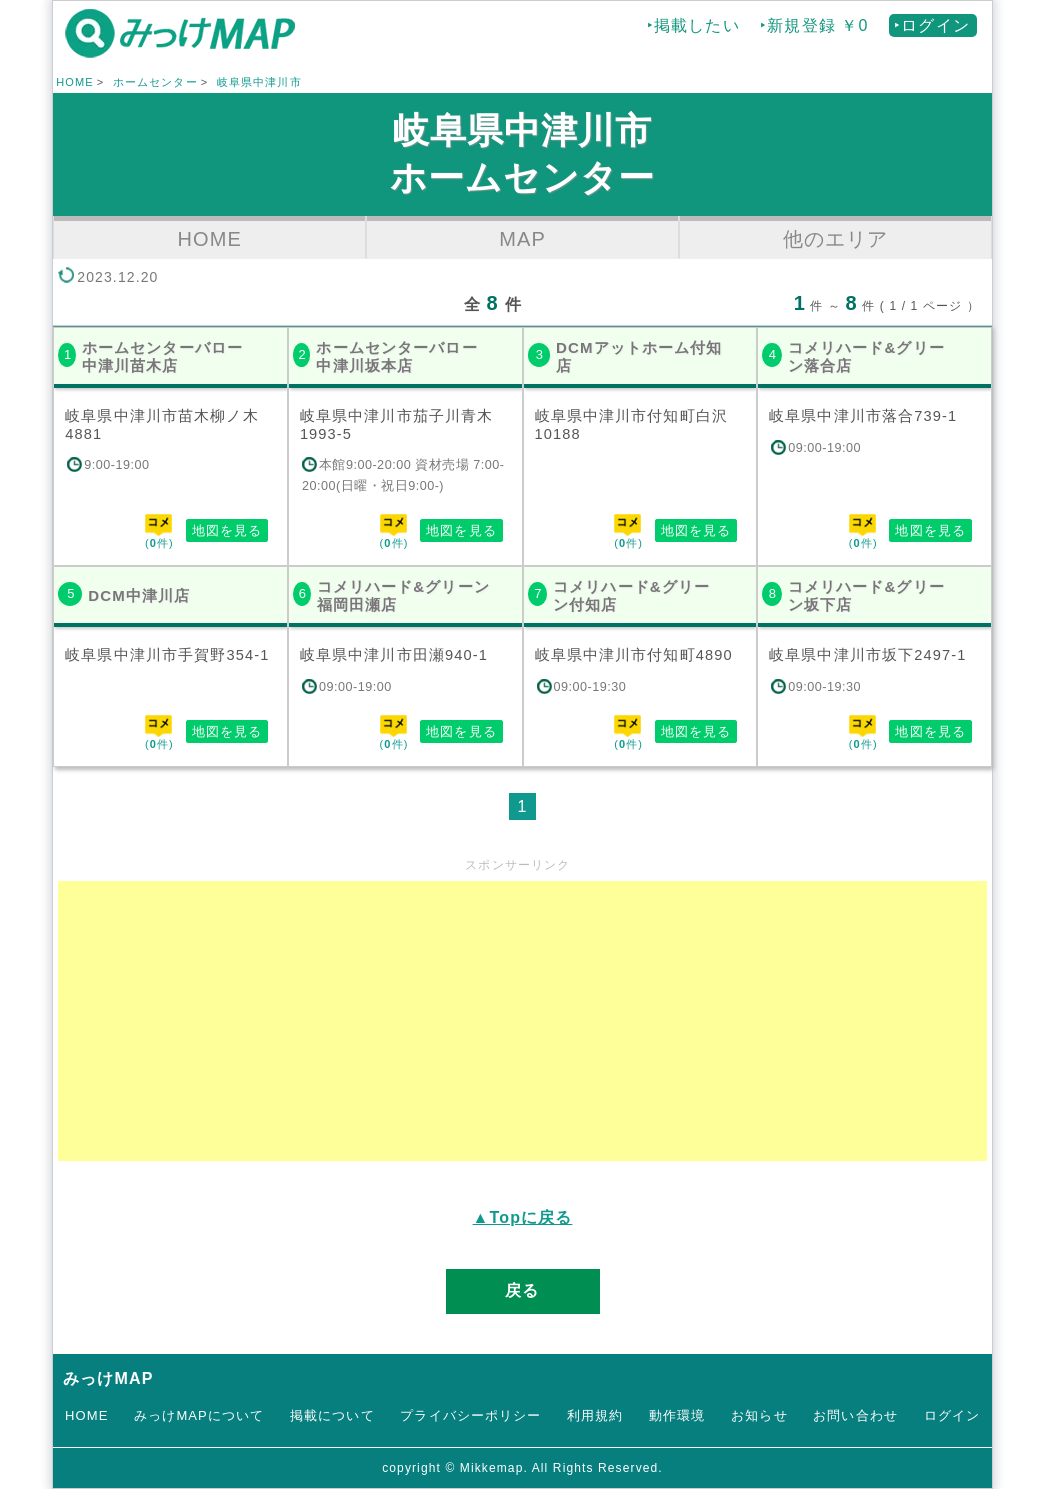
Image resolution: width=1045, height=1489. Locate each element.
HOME (74, 82)
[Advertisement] (522, 1021)
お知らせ (759, 1415)
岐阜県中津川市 (259, 82)
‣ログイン (932, 25)
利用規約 (595, 1415)
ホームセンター (155, 82)
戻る (522, 1290)
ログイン (952, 1415)
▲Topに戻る (523, 1217)
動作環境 (677, 1415)
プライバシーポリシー (470, 1415)
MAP (522, 239)
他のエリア (836, 239)
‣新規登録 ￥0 (814, 25)
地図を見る (227, 530)
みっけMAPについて (199, 1415)
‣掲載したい (693, 25)
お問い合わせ (855, 1415)
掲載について (332, 1415)
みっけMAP (108, 1378)
